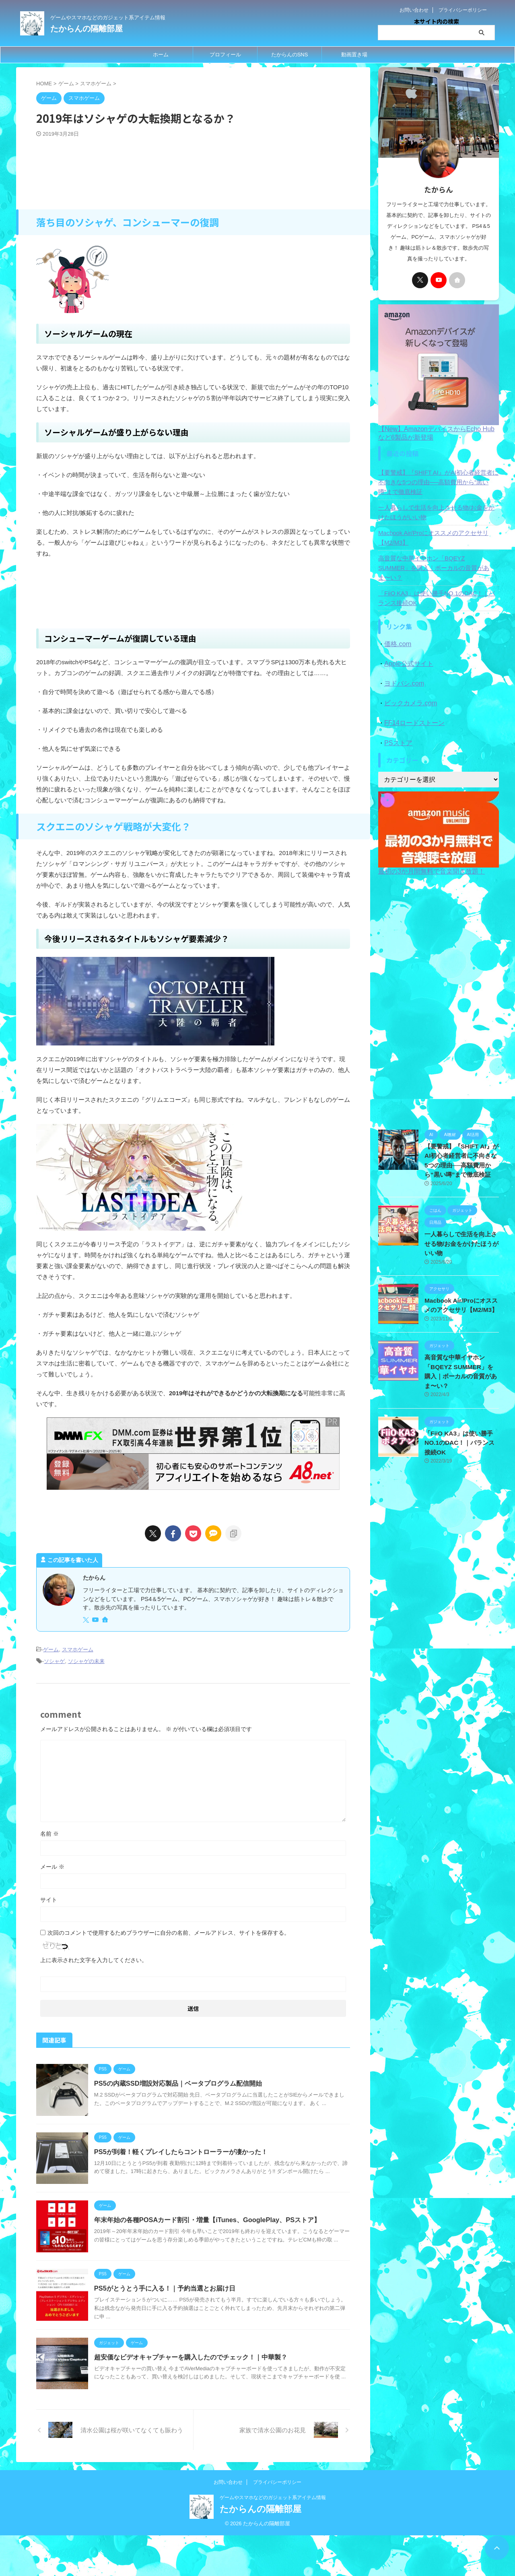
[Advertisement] (193, 174)
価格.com (397, 633)
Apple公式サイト (407, 652)
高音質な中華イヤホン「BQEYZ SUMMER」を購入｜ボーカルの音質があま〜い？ (437, 563)
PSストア (397, 728)
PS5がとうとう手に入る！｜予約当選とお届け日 (173, 2312)
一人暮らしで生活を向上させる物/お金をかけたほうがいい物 (438, 512)
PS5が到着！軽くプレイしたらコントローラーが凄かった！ (189, 2158)
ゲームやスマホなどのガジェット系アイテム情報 (273, 2538)
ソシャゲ (54, 1660)
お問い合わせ (414, 10)
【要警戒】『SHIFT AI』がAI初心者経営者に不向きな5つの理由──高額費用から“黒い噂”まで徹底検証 (437, 482)
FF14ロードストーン (412, 709)
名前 (49, 1832)
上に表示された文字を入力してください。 (93, 1958)
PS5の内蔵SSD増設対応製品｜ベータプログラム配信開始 (186, 2081)
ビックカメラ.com (409, 690)
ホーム (161, 55)
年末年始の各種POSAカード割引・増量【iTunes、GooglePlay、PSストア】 (215, 2235)
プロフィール (225, 55)
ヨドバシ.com (403, 671)
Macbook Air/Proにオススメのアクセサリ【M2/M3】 (430, 538)
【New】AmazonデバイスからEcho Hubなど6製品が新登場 (438, 429)
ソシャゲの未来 (86, 1660)
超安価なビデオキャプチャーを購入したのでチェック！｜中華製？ (199, 2389)
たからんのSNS (289, 55)
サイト (48, 1898)
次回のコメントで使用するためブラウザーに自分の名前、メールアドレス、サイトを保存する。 (168, 1931)
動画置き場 (354, 55)
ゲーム (51, 1649)
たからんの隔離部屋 (86, 28)
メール (52, 1865)
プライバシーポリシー (463, 10)
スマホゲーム (77, 1649)
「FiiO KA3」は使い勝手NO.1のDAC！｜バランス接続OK (435, 588)
